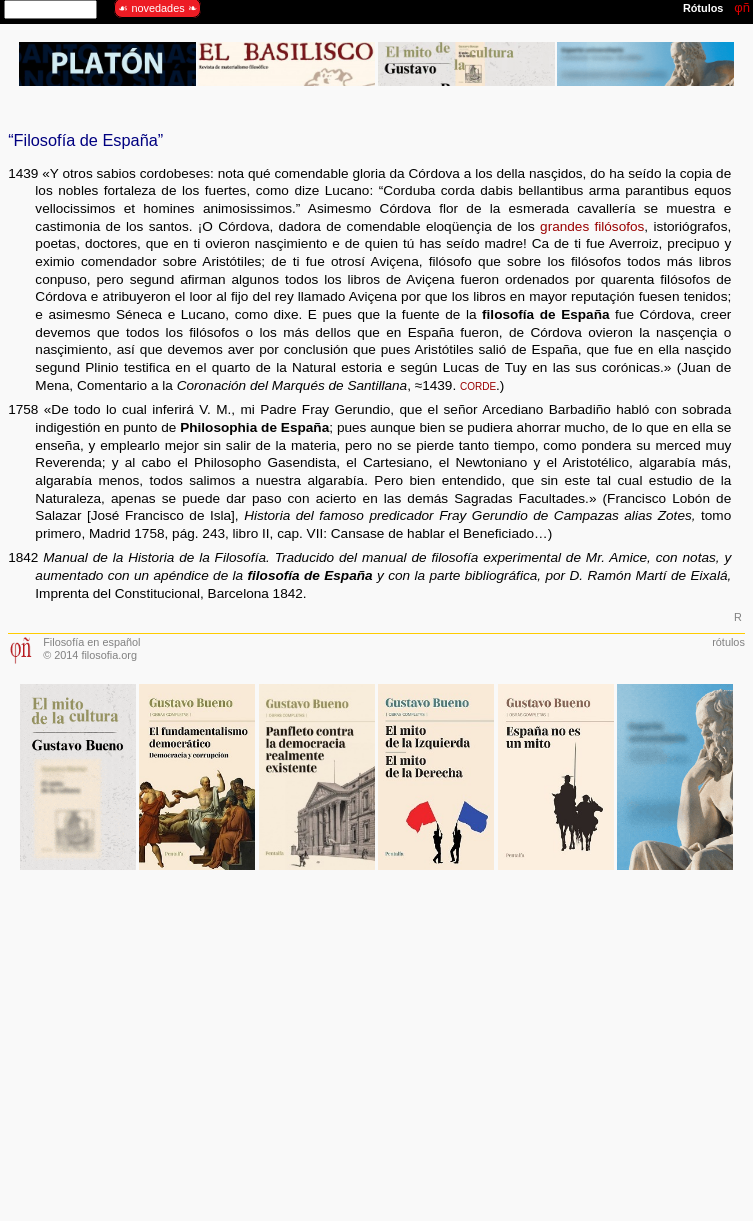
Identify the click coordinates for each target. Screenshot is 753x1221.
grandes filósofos (592, 226)
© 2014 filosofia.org (90, 655)
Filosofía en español (91, 642)
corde (478, 385)
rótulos (728, 642)
